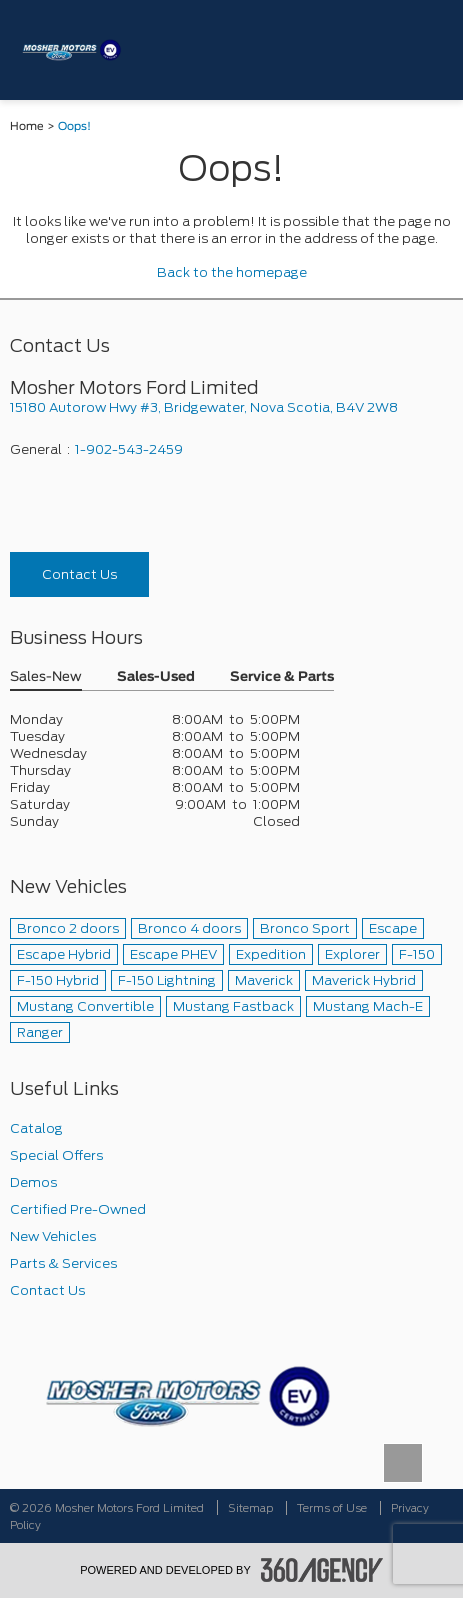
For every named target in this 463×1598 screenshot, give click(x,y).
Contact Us (79, 574)
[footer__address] (231, 407)
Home (27, 126)
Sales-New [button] (46, 677)
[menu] (428, 49)
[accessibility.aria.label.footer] (322, 1570)
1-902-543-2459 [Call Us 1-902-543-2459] (129, 449)
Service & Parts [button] (282, 677)
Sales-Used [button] (156, 677)
